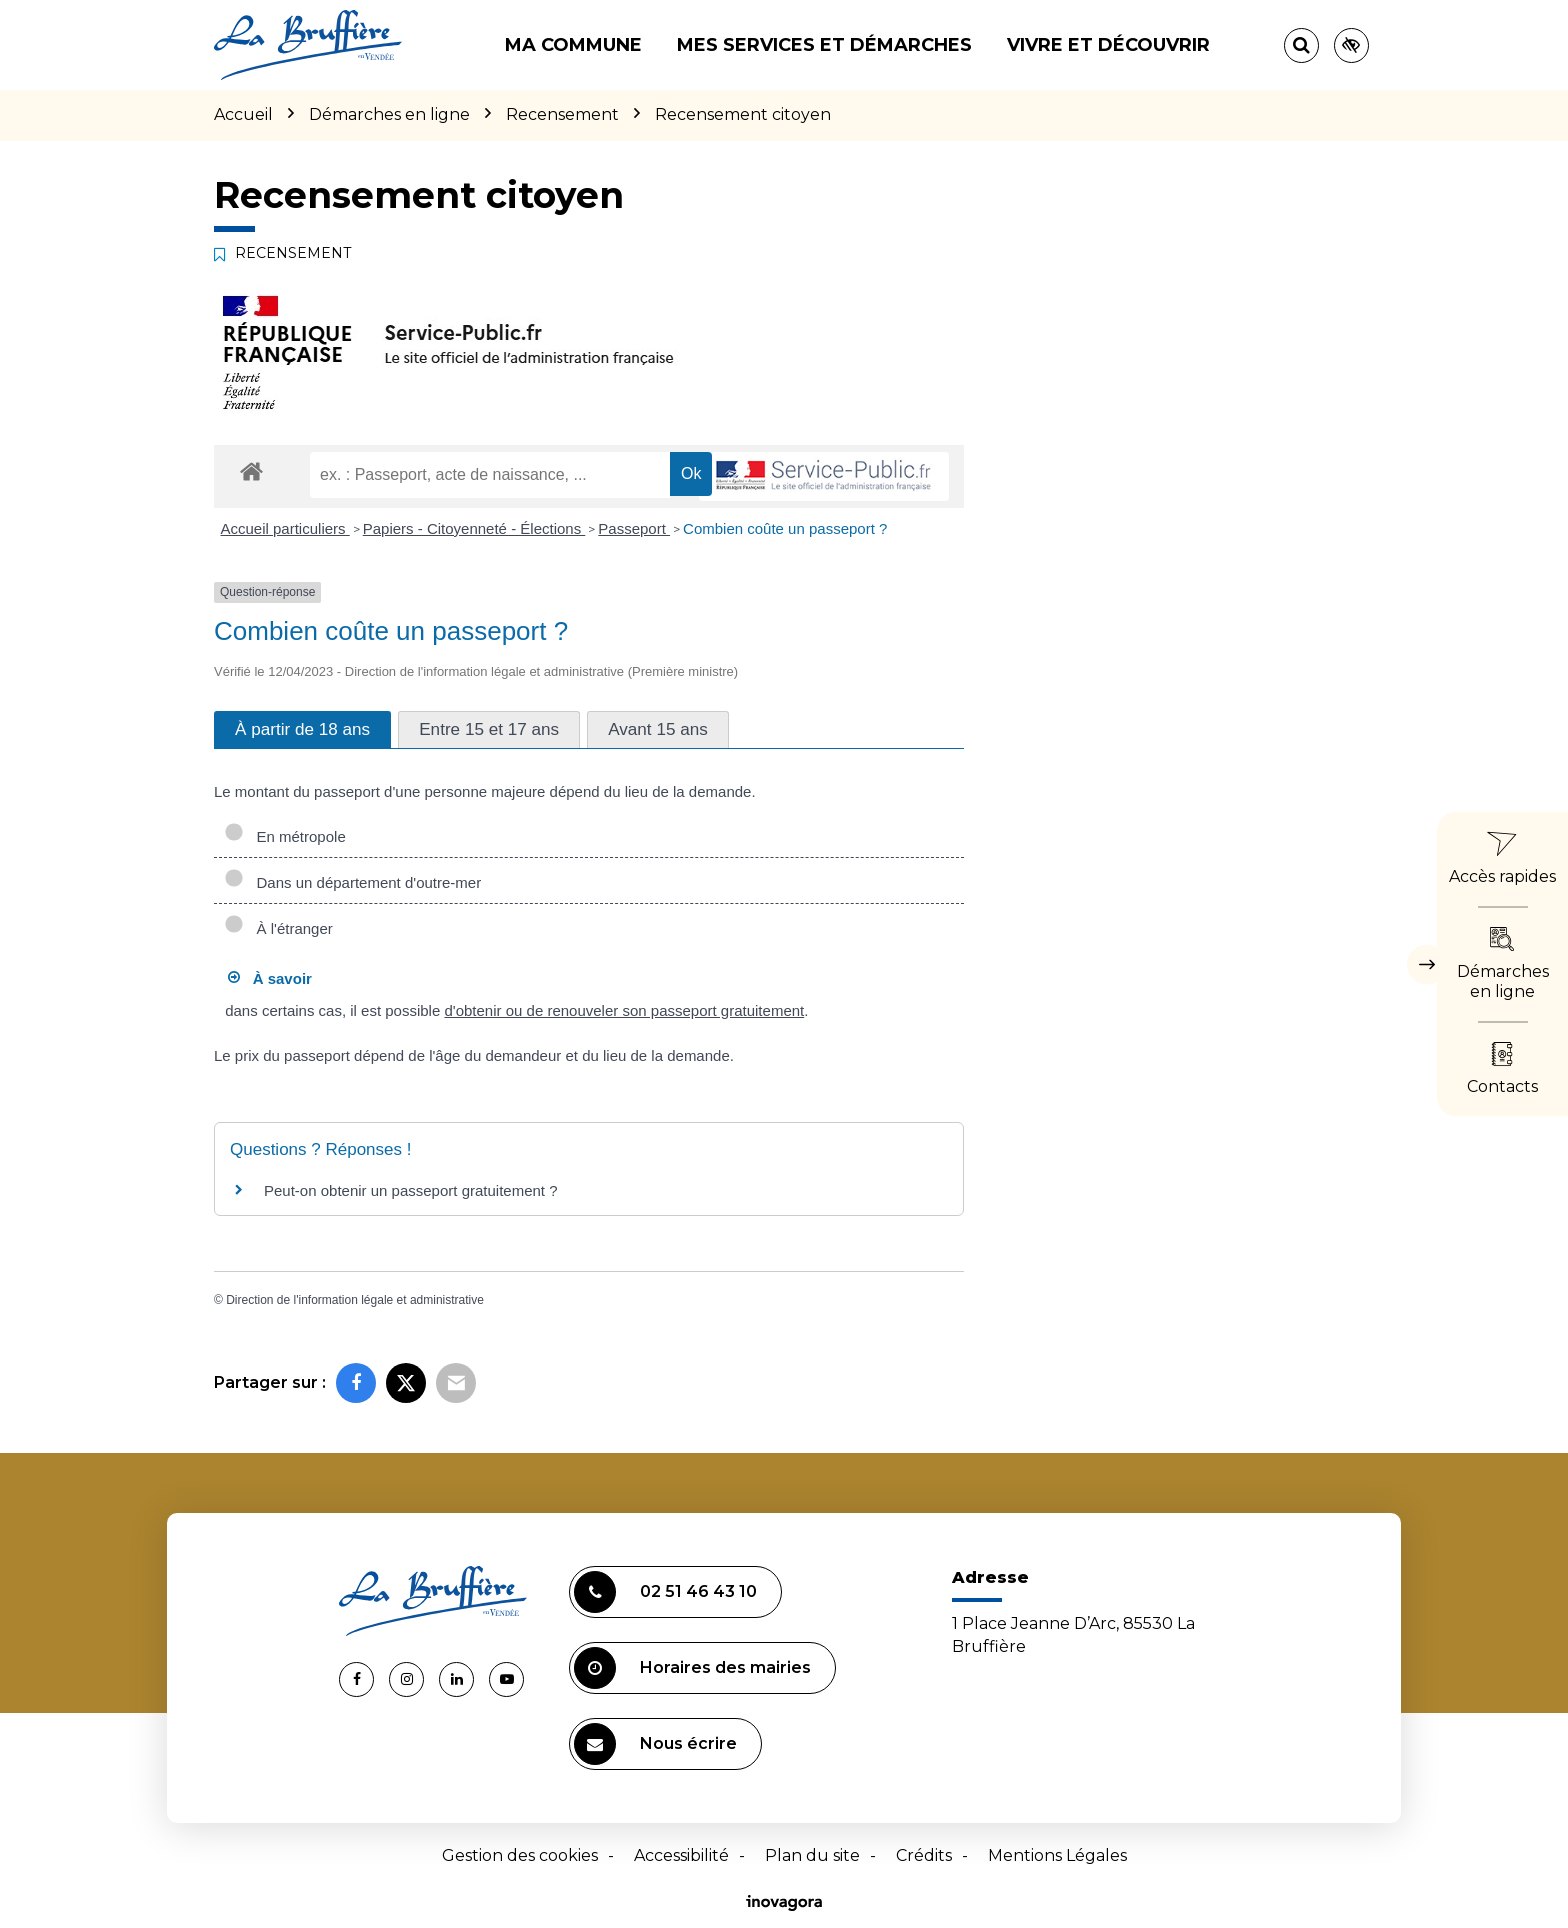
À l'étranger (278, 928)
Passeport (634, 528)
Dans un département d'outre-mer (352, 882)
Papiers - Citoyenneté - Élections (474, 528)
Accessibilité (681, 1855)
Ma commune (573, 45)
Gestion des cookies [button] (520, 1855)
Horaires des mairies (692, 1668)
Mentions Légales (1057, 1855)
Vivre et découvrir (1108, 45)
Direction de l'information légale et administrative (355, 1300)
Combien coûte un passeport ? (785, 528)
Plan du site (812, 1855)
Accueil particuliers (285, 528)
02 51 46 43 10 (665, 1592)
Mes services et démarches (824, 45)
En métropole (285, 836)
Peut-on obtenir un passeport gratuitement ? (411, 1190)
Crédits (924, 1855)
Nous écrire (655, 1744)
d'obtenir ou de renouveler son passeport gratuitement (624, 1010)
